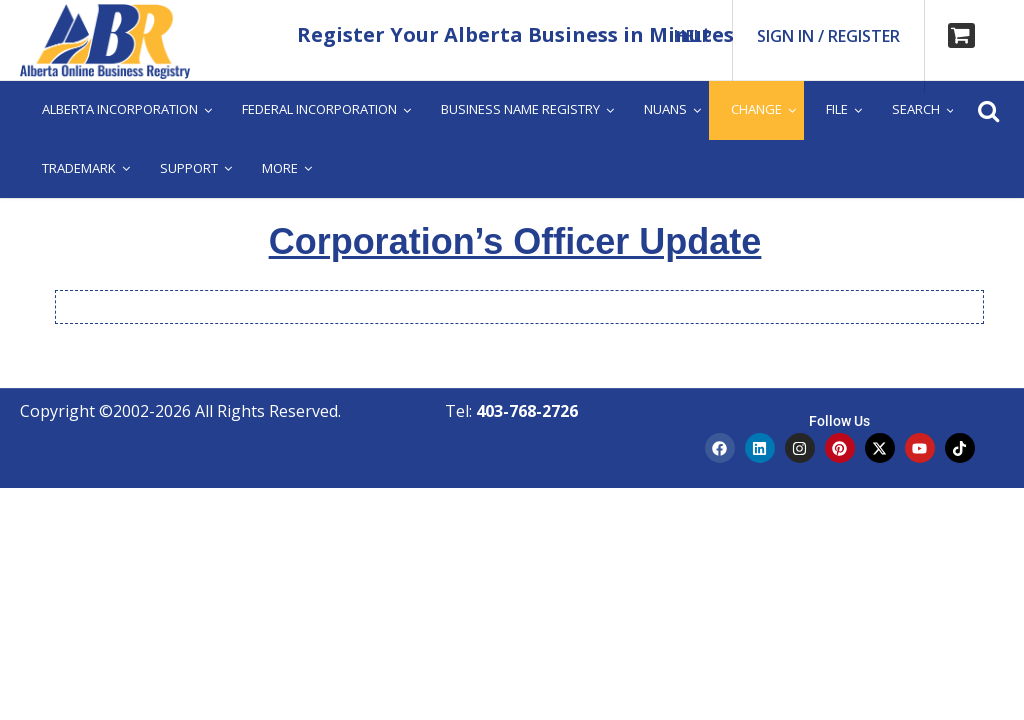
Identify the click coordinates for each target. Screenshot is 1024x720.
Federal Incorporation (319, 109)
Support (189, 168)
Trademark (79, 168)
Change (756, 109)
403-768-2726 (527, 411)
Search (916, 109)
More (280, 168)
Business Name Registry (520, 109)
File (837, 109)
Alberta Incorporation (120, 109)
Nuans (665, 109)
